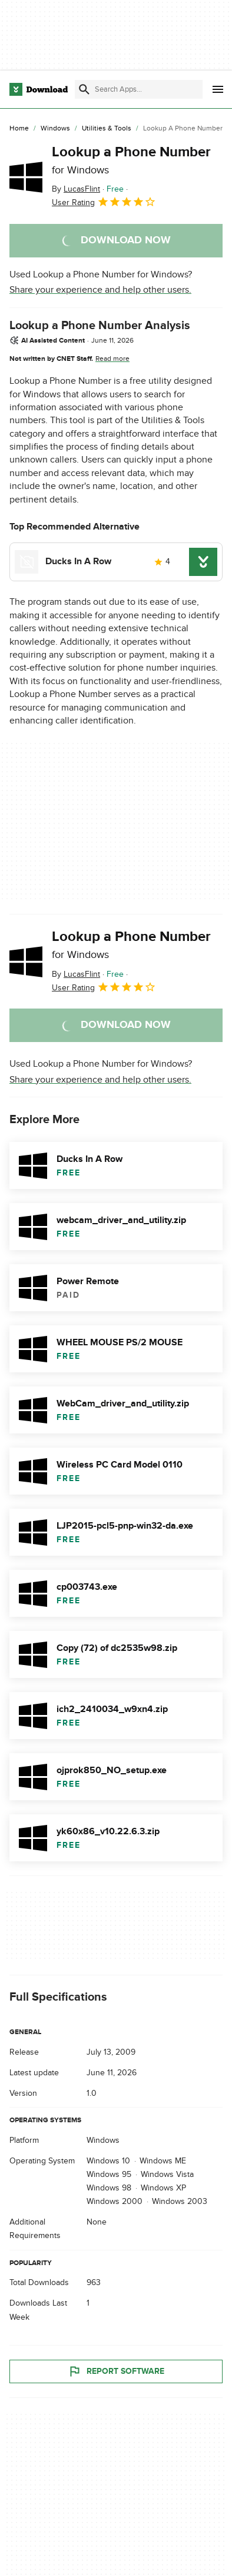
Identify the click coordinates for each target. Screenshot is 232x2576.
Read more (112, 358)
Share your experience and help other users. (100, 290)
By (76, 189)
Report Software (116, 2371)
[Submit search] (84, 89)
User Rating (104, 201)
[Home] (19, 129)
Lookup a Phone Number (131, 159)
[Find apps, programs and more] (139, 89)
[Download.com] (38, 89)
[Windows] (55, 129)
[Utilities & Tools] (106, 129)
